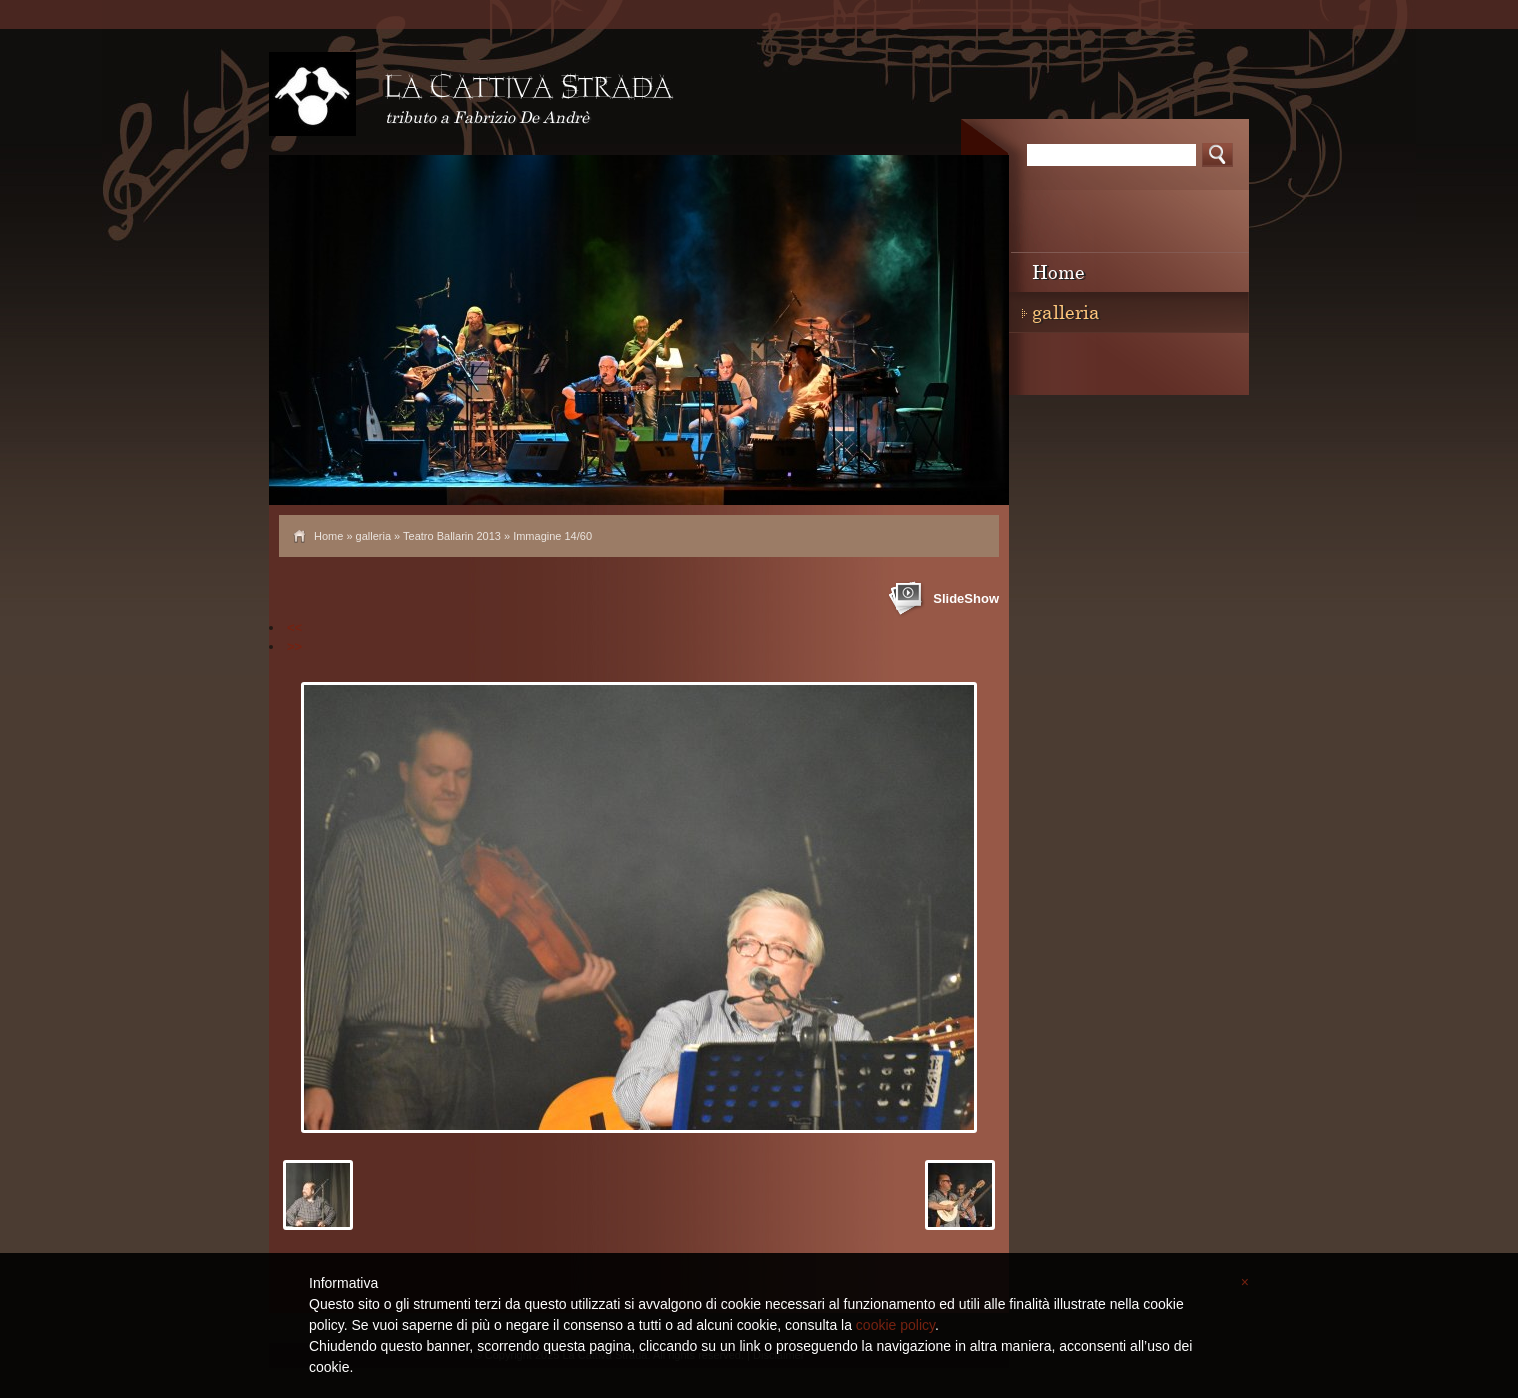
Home (328, 536)
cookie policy (895, 1325)
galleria (373, 536)
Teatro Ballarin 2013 (452, 536)
